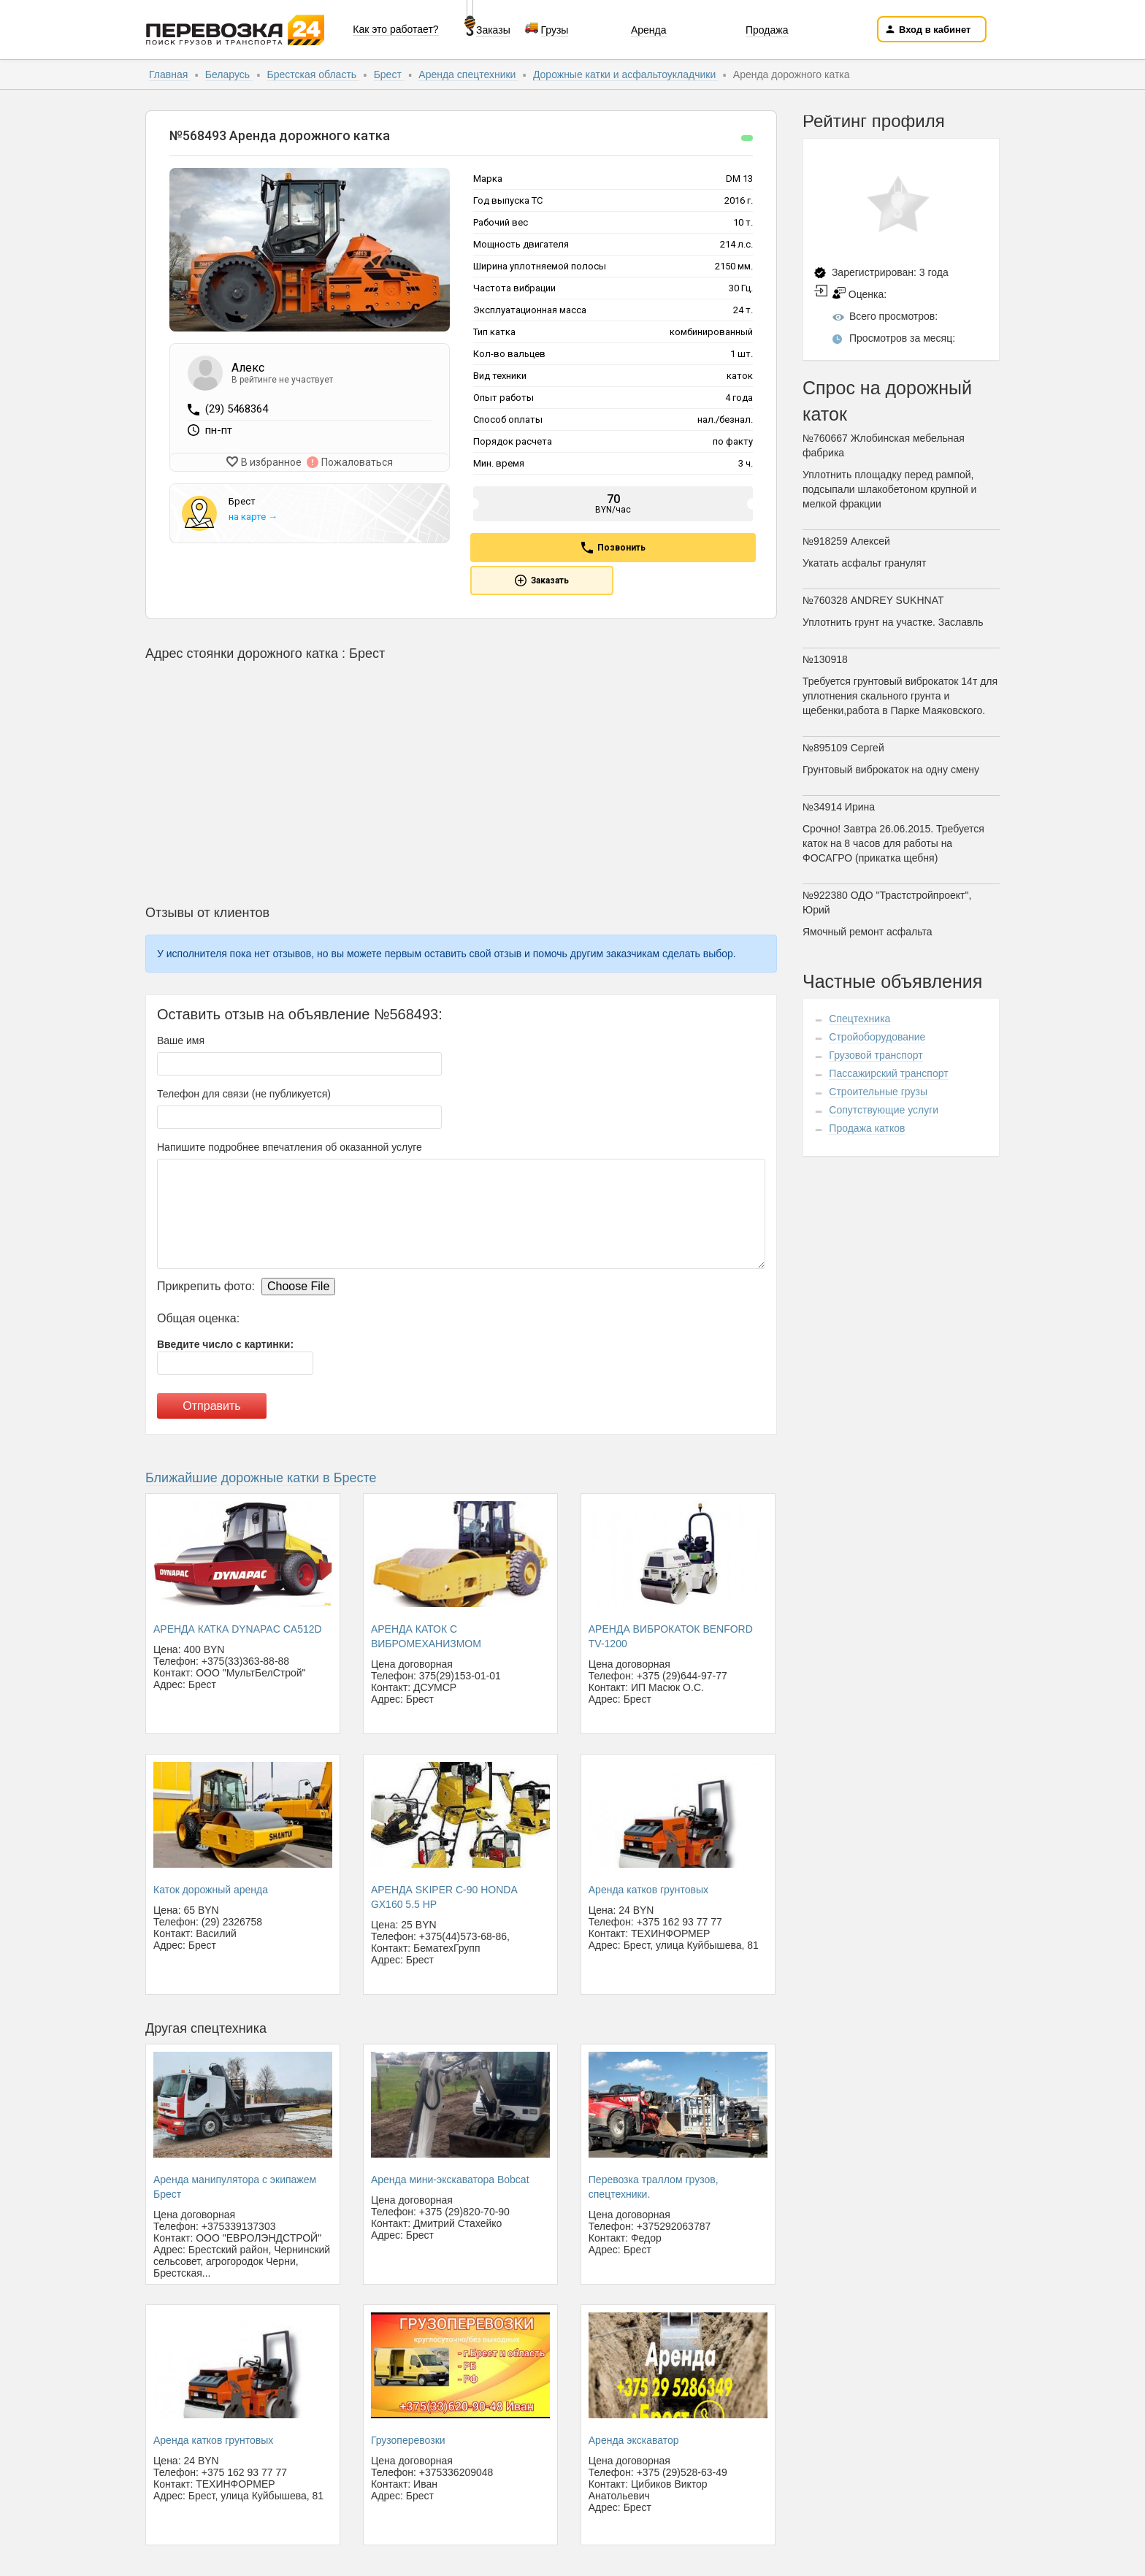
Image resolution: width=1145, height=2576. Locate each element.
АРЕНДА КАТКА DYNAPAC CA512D (237, 1629)
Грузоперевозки (408, 2440)
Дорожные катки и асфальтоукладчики (626, 74)
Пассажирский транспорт (888, 1073)
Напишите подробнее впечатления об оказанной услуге (289, 1147)
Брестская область (313, 74)
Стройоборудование (877, 1037)
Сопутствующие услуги (883, 1110)
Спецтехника (859, 1018)
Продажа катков (867, 1128)
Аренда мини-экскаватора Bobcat (450, 2179)
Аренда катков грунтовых (648, 1889)
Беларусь (229, 74)
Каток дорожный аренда (210, 1889)
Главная (170, 74)
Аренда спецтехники (468, 74)
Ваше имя (180, 1040)
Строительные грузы (878, 1091)
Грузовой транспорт (875, 1055)
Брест (389, 74)
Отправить (211, 1406)
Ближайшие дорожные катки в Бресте (261, 1478)
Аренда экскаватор (634, 2440)
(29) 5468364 (236, 408)
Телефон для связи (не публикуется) (244, 1094)
